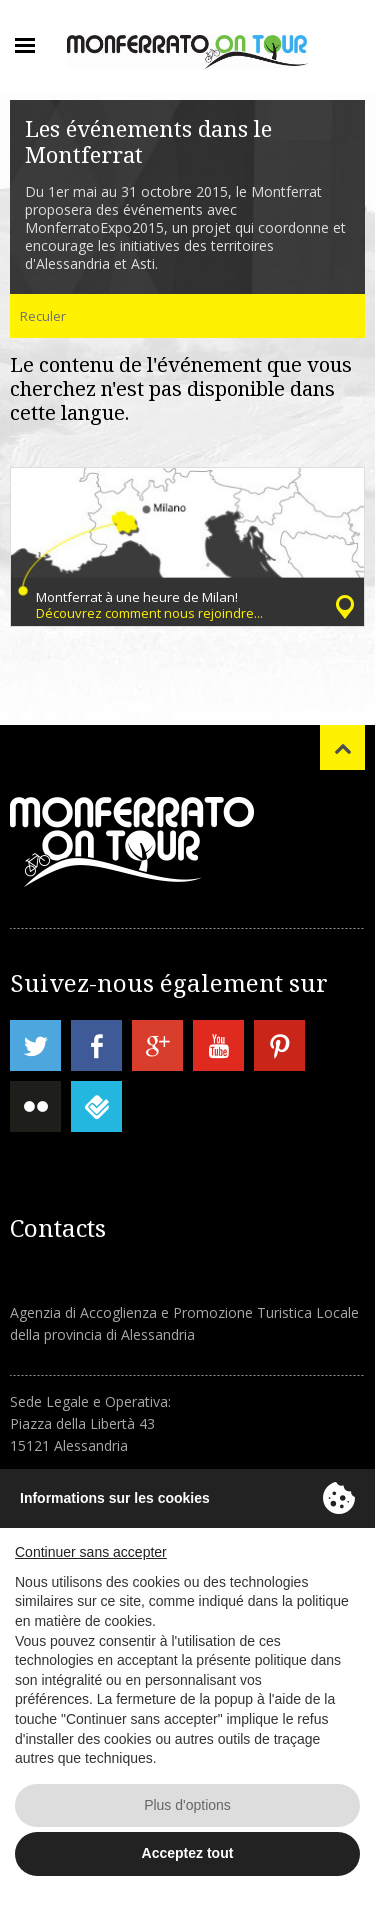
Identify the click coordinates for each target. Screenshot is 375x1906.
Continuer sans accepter (91, 1552)
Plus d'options (187, 1805)
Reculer (43, 316)
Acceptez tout (188, 1853)
